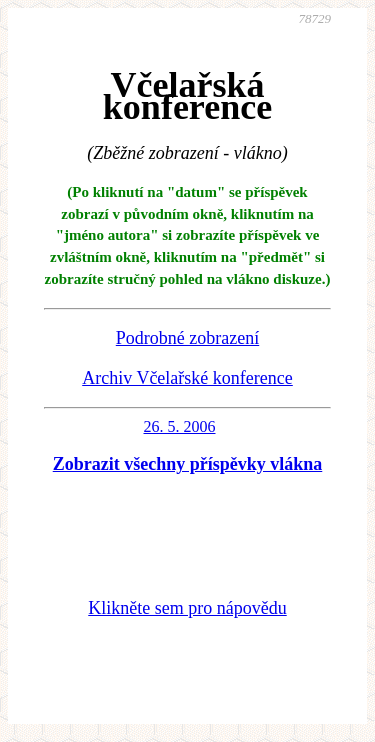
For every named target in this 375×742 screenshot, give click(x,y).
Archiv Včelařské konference (187, 378)
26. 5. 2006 (180, 426)
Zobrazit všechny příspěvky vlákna (188, 464)
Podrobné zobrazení (187, 338)
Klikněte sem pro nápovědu (187, 608)
